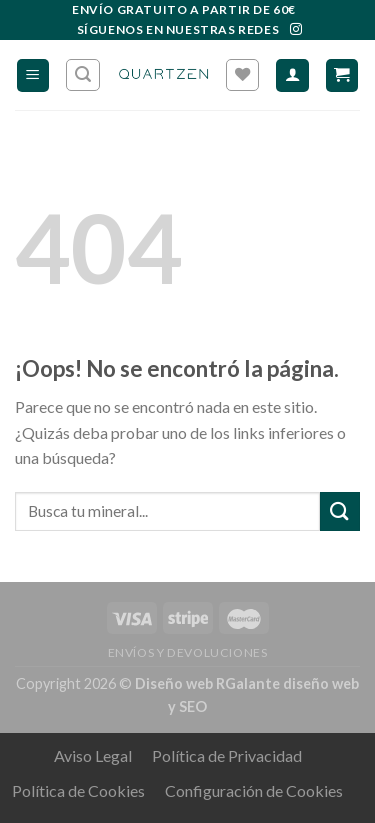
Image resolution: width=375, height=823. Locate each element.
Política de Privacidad (227, 755)
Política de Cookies (78, 790)
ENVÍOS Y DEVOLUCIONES (188, 652)
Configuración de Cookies (254, 790)
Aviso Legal (93, 755)
